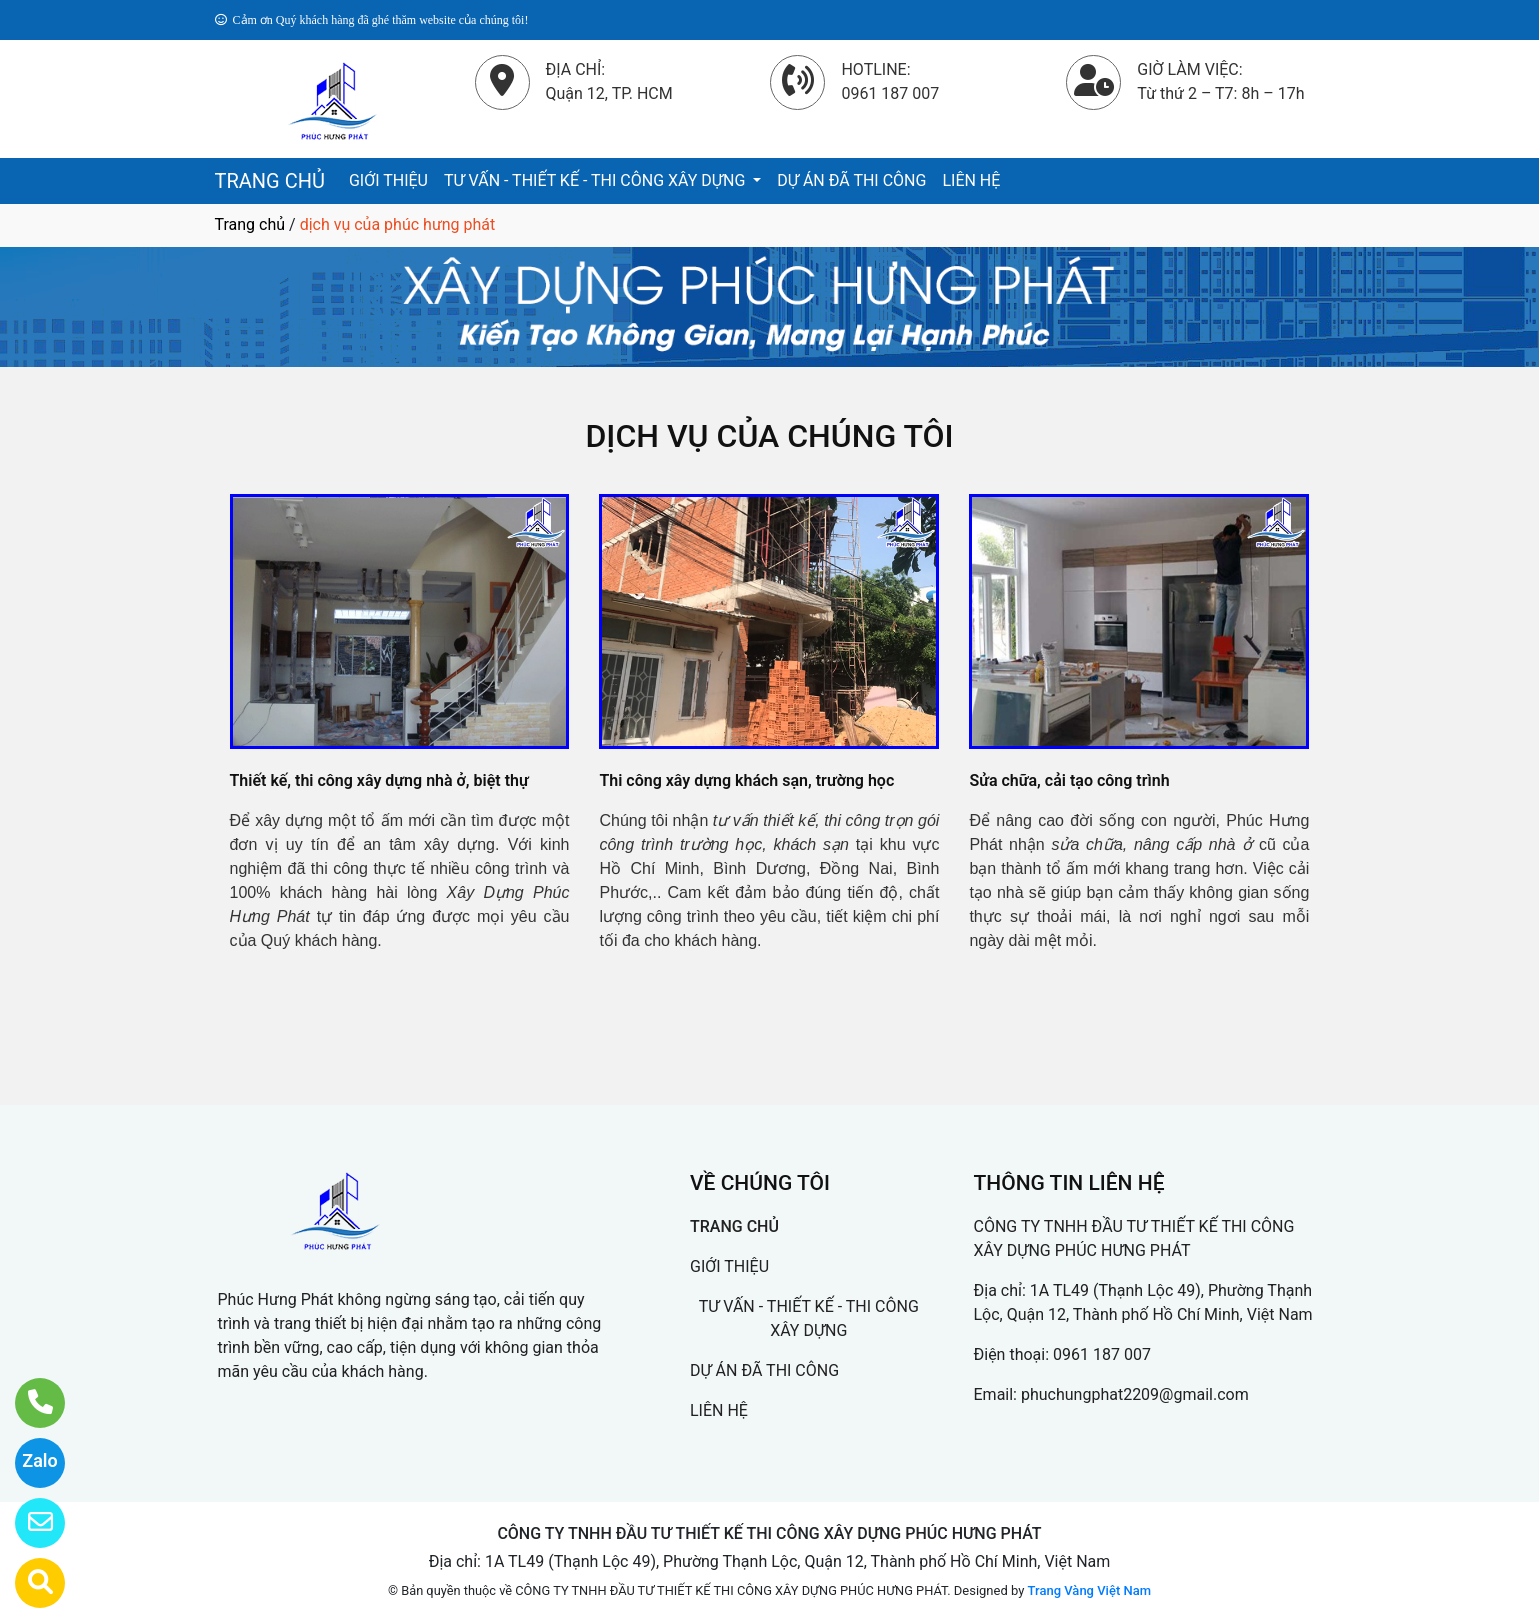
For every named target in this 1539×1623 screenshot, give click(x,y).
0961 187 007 (1102, 1354)
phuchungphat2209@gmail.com (1135, 1394)
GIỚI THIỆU (388, 180)
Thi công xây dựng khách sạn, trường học (746, 780)
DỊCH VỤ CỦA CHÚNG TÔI (769, 436)
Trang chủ (250, 224)
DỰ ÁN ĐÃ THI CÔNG (851, 180)
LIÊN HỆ (971, 180)
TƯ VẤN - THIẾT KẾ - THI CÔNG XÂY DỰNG (596, 180)
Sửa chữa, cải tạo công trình (1069, 780)
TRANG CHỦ (270, 181)
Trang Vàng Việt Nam (1089, 1590)
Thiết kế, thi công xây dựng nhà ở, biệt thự (379, 780)
